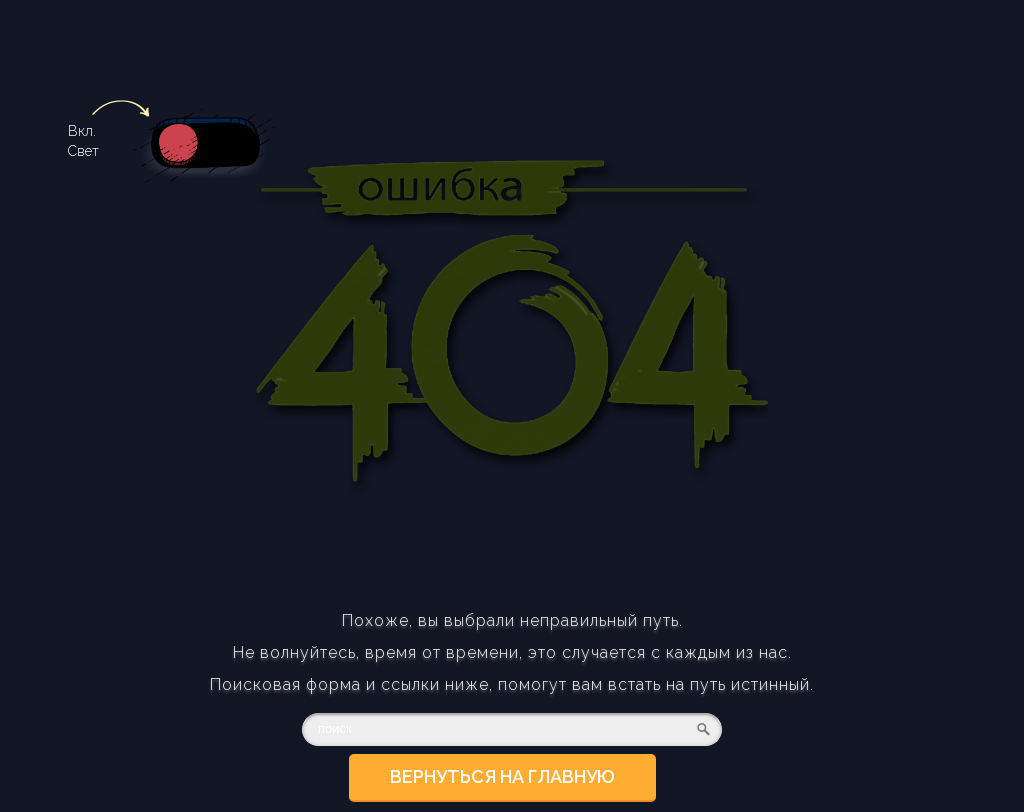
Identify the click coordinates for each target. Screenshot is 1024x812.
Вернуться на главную (502, 776)
